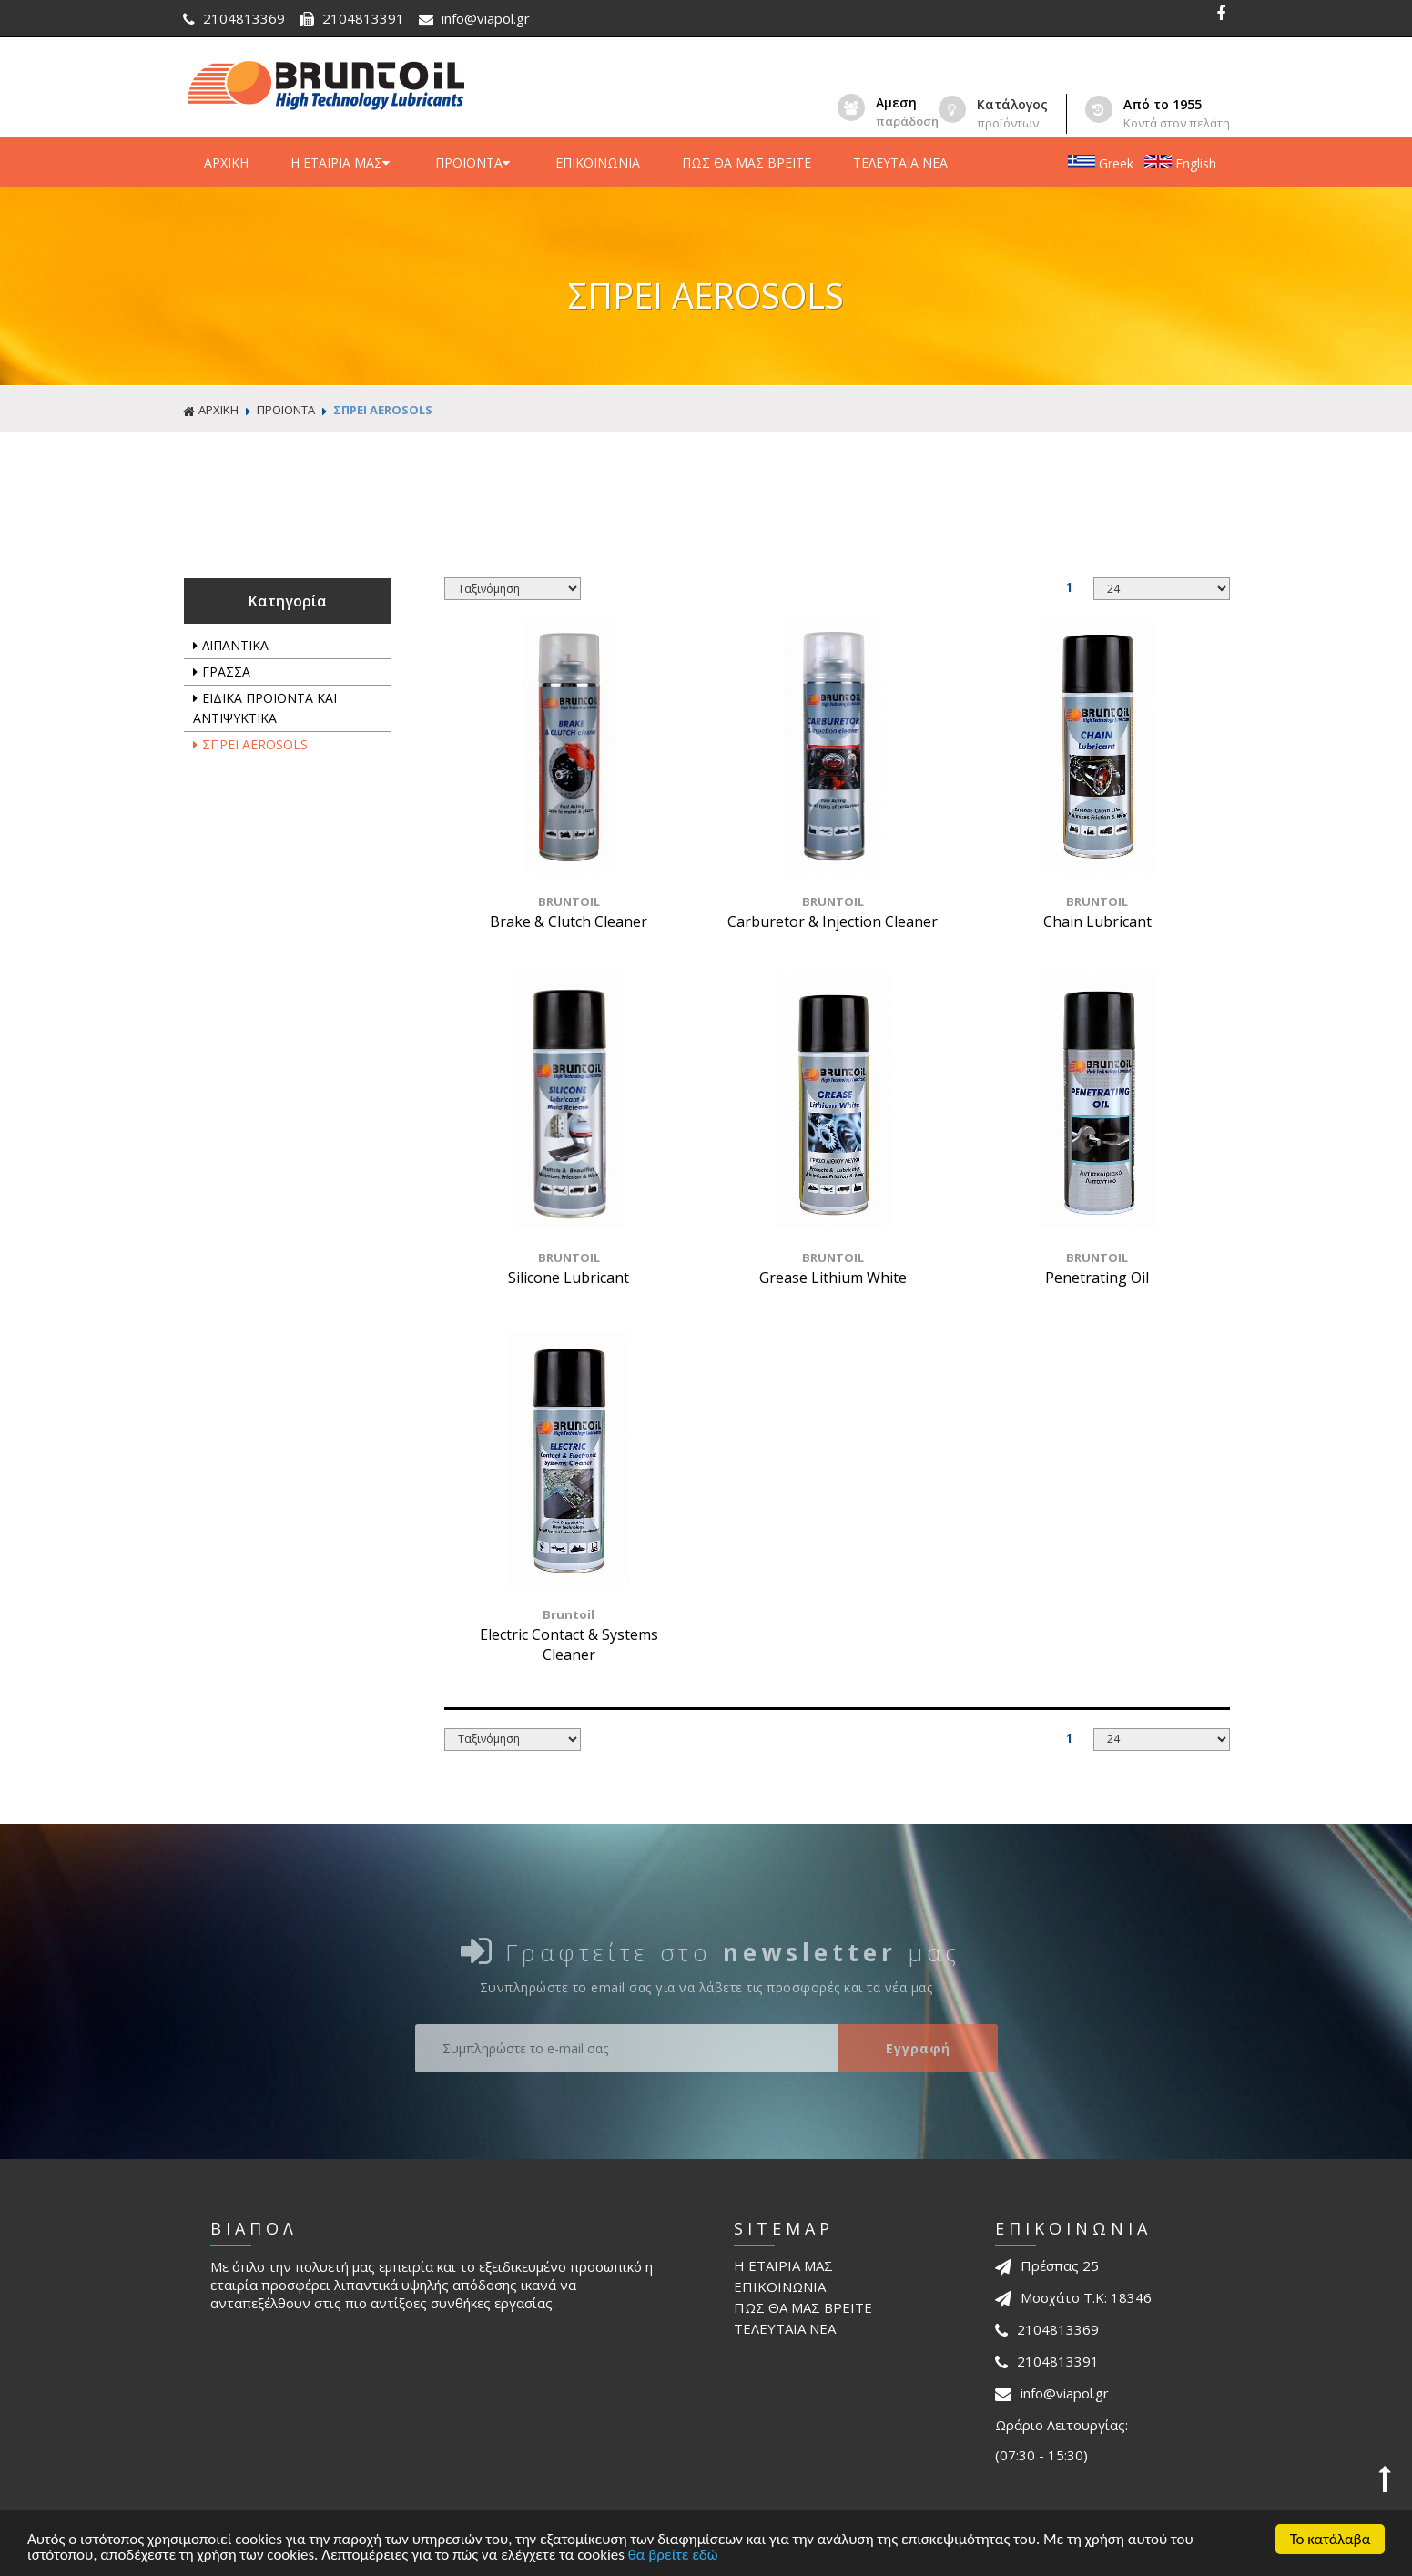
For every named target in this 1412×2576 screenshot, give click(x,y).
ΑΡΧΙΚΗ (226, 162)
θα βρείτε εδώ (673, 2555)
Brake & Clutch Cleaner (568, 921)
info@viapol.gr (474, 18)
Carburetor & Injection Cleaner (832, 921)
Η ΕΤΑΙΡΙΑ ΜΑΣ (341, 162)
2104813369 (236, 18)
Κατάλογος (1012, 104)
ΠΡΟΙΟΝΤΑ (474, 162)
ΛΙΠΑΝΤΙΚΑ (231, 645)
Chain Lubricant (1097, 921)
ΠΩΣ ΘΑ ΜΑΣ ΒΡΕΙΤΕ (746, 162)
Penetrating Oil (1097, 1278)
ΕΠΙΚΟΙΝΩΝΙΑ (597, 162)
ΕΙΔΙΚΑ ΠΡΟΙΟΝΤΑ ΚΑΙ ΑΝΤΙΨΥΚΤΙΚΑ (265, 708)
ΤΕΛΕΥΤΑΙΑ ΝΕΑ (900, 162)
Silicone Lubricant (568, 1278)
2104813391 (354, 18)
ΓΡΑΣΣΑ (221, 671)
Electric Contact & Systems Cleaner (569, 1644)
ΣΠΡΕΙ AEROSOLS (382, 410)
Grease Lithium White (833, 1278)
